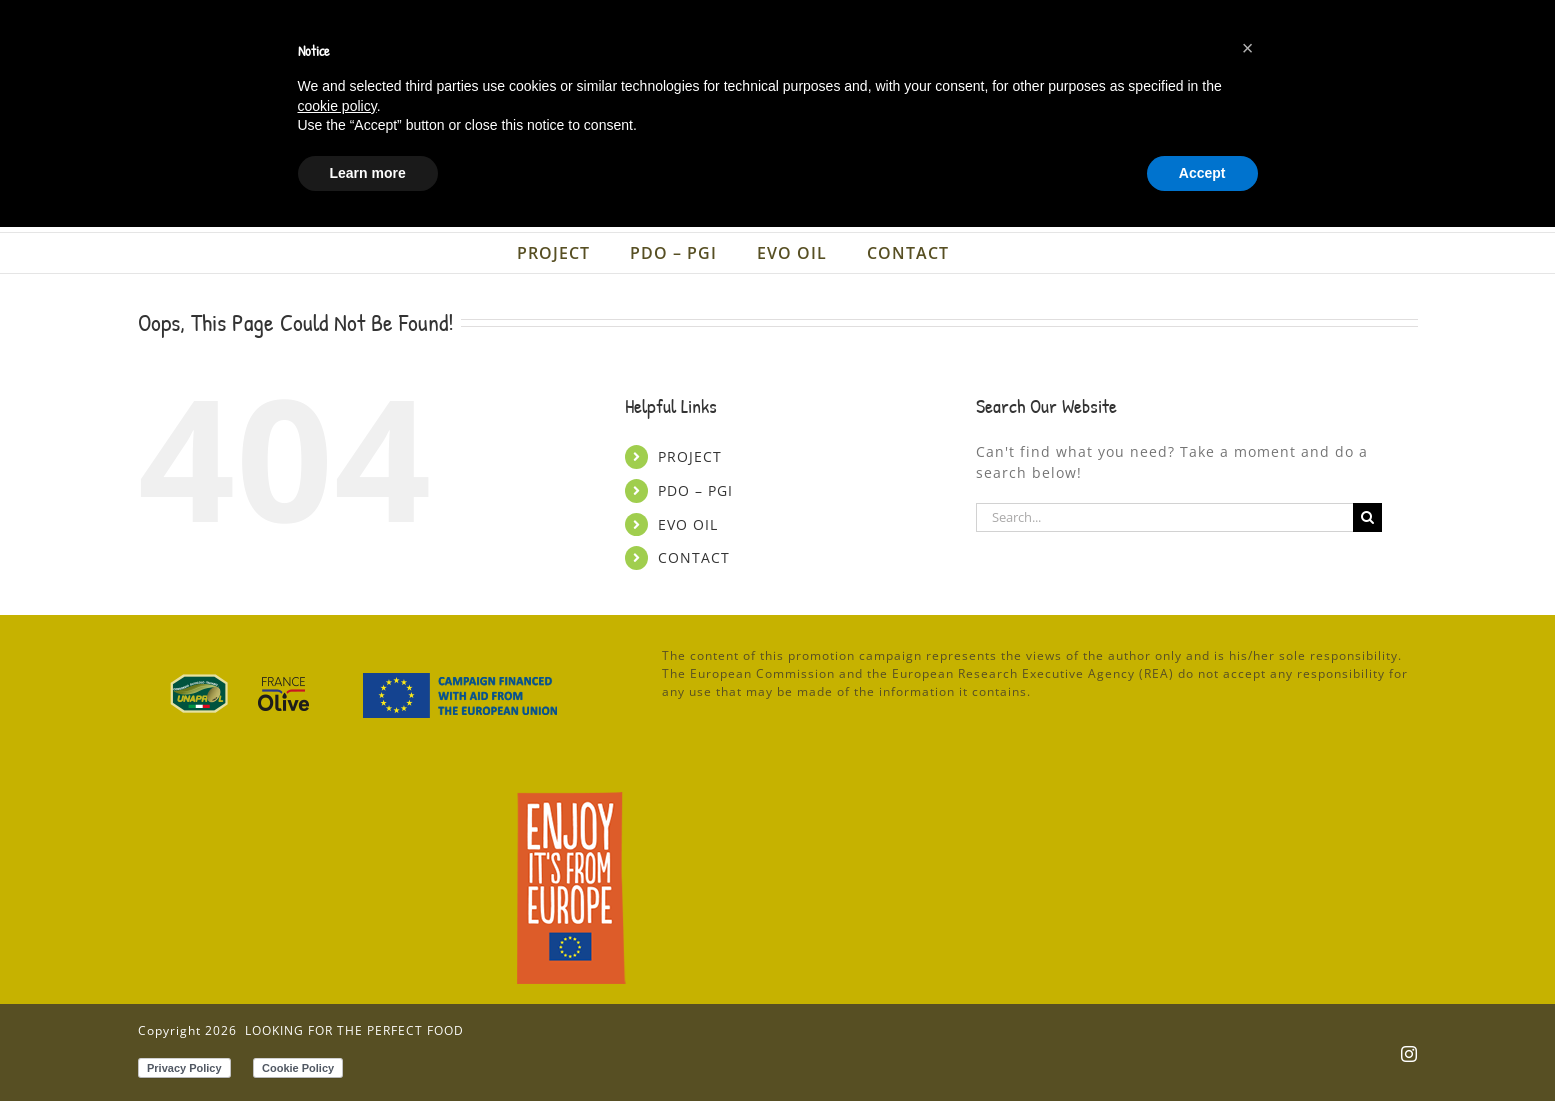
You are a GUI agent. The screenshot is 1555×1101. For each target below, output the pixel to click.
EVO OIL (688, 524)
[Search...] (1165, 517)
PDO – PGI (695, 490)
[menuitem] (1261, 22)
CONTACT (694, 557)
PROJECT (690, 456)
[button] (1248, 922)
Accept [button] (1202, 1046)
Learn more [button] (368, 1046)
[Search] (1367, 517)
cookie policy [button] (337, 979)
